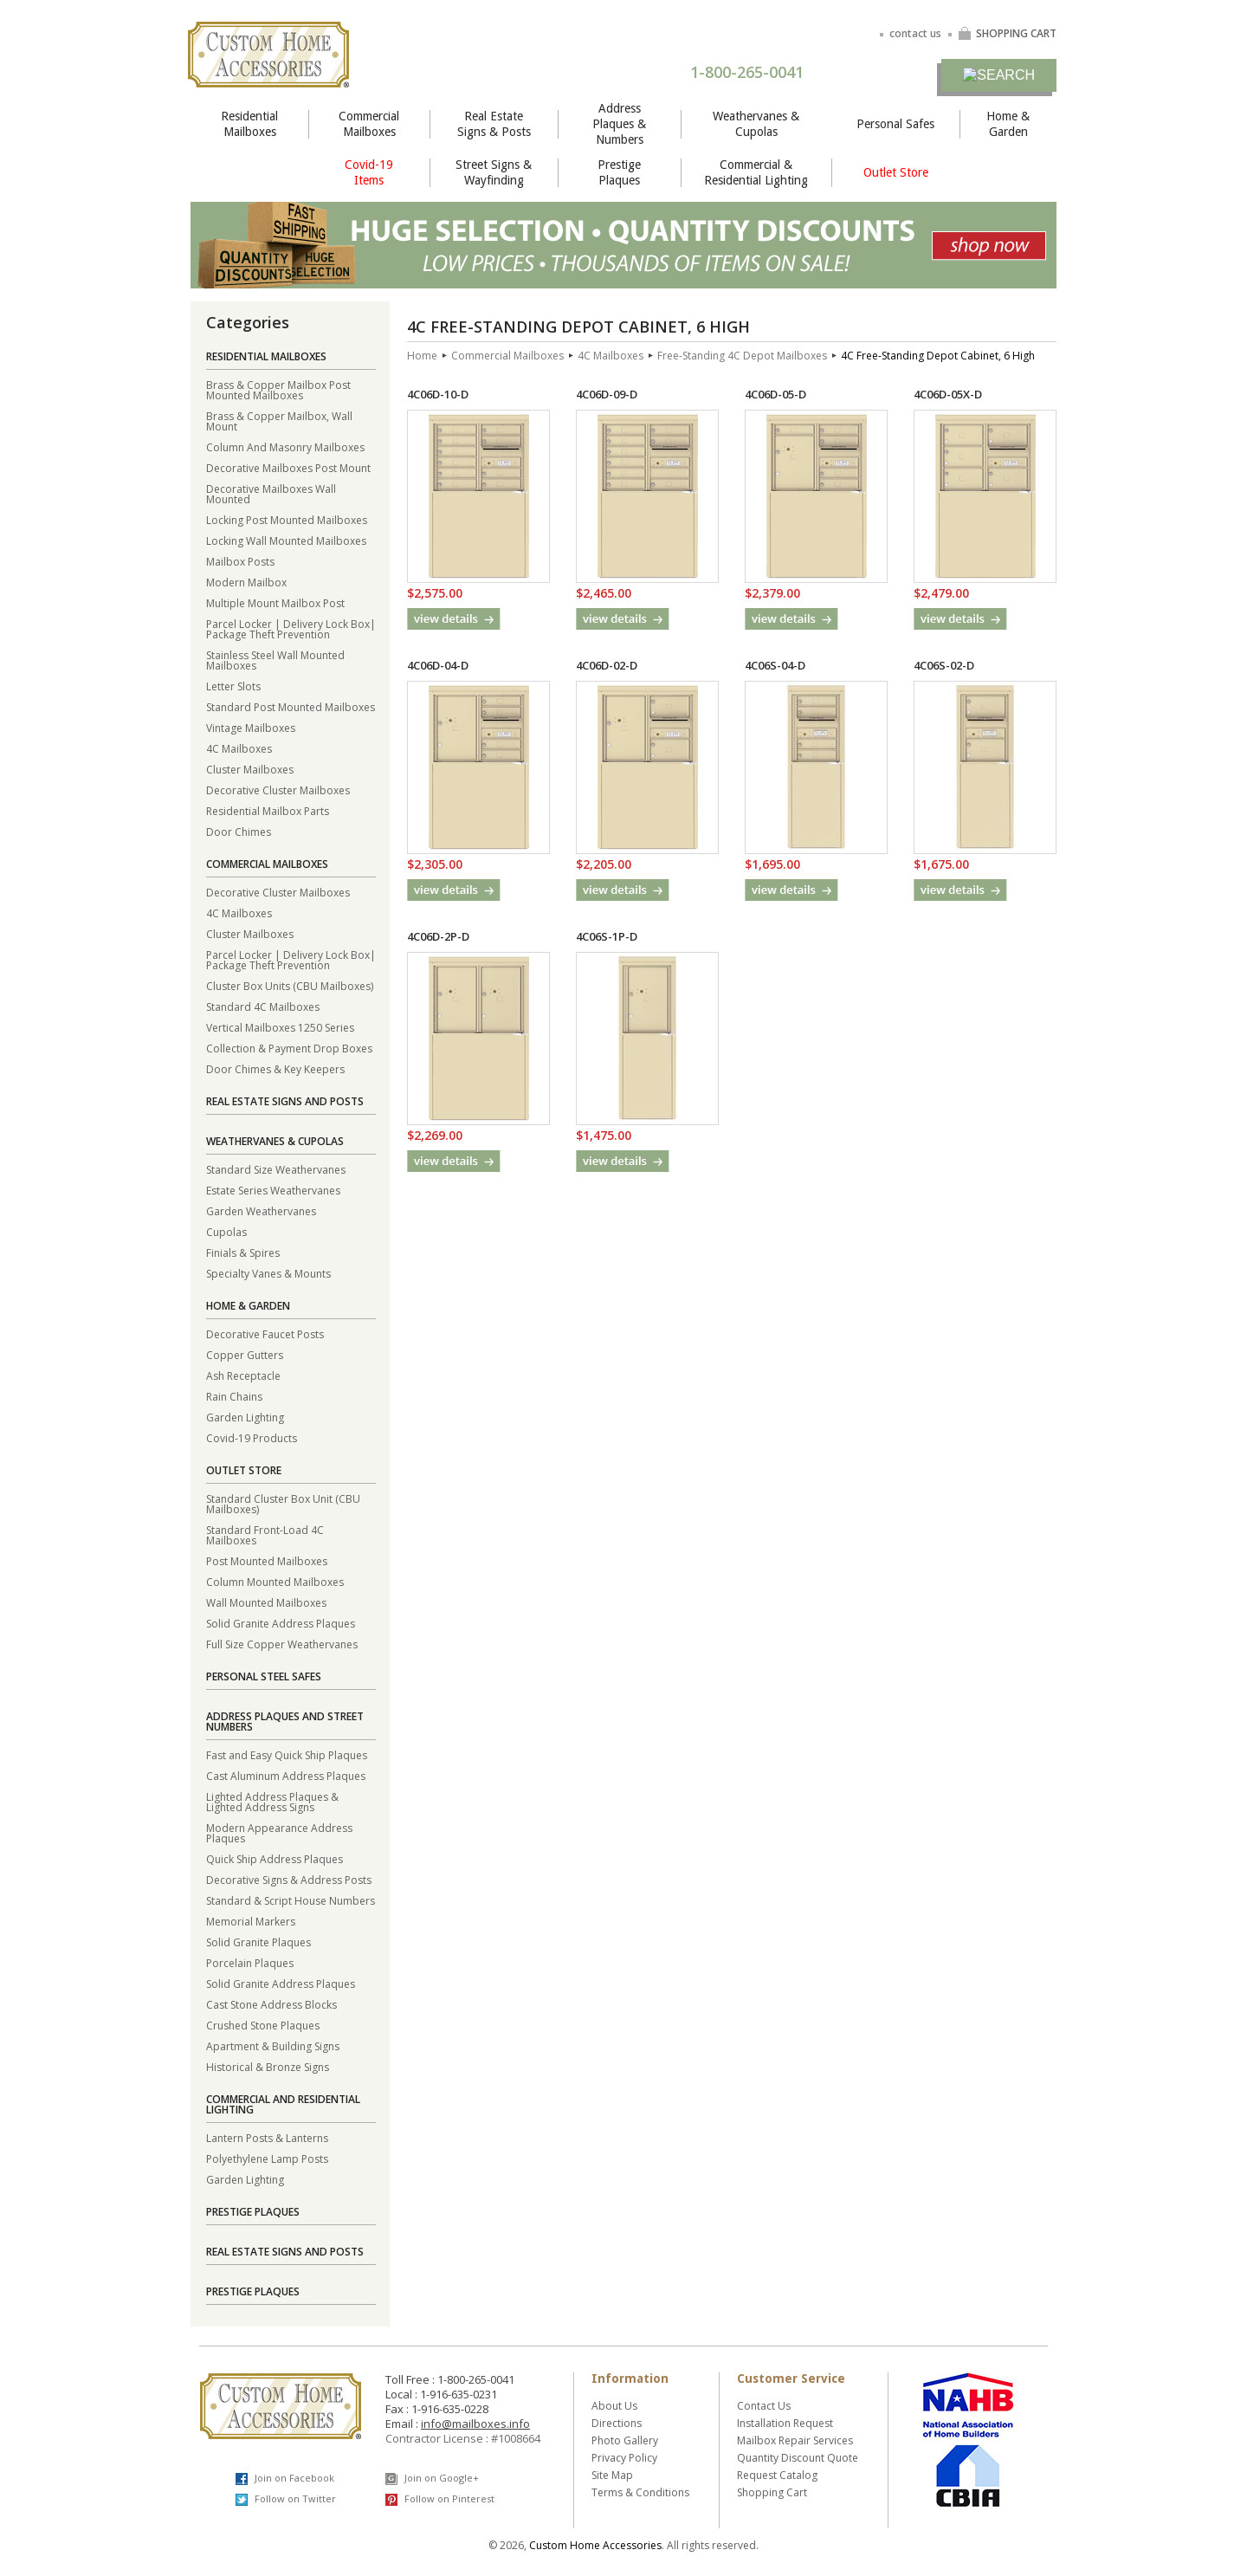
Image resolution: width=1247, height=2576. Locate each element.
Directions (616, 2423)
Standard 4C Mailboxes (263, 1006)
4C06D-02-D (606, 665)
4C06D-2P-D (438, 936)
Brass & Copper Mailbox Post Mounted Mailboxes (278, 389)
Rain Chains (234, 1395)
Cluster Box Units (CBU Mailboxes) (289, 985)
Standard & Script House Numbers (290, 1899)
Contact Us (764, 2405)
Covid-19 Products (251, 1437)
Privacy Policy (624, 2457)
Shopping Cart (772, 2492)
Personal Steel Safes (263, 1676)
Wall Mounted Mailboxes (266, 1601)
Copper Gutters (244, 1354)
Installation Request (785, 2423)
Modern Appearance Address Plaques (279, 1832)
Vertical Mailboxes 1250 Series (280, 1026)
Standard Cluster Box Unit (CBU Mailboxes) (283, 1503)
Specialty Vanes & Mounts (268, 1272)
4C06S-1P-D (606, 936)
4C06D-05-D (775, 394)
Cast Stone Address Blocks (271, 2003)
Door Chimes (238, 831)
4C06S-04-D (775, 665)
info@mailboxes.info (475, 2423)
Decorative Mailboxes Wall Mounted (271, 493)
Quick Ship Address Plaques (274, 1858)
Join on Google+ (432, 2478)
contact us (915, 33)
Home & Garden (1008, 124)
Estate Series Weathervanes (273, 1189)
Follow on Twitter (286, 2499)
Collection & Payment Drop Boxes (289, 1047)
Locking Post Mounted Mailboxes (286, 519)
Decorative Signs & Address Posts (289, 1879)
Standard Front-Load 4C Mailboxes (265, 1534)
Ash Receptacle (243, 1375)
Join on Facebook (285, 2478)
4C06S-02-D (944, 665)
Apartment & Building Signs (272, 2045)
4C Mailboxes (239, 747)
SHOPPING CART (1007, 33)
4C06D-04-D (437, 665)
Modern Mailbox (246, 581)
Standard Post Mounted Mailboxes (290, 706)
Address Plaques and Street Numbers (285, 1721)
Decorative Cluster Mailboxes (278, 789)
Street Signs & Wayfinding (494, 172)
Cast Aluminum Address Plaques (285, 1775)
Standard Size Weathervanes (276, 1168)
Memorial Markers (250, 1920)
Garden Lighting (245, 1416)
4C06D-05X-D (948, 394)
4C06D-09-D (606, 394)
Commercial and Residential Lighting (283, 2104)
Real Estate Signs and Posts (285, 1101)
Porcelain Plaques (250, 1962)
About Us (614, 2405)
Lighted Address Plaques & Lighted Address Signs (272, 1801)
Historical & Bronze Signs (267, 2066)
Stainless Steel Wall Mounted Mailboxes (275, 659)
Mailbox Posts (240, 560)
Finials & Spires (243, 1252)
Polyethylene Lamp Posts (267, 2158)
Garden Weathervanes (261, 1210)
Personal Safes (895, 124)
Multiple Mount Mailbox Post (275, 602)
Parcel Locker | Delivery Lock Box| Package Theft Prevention (291, 628)
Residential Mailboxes (249, 124)
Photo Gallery (624, 2440)
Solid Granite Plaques (258, 1941)
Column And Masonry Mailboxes (285, 446)
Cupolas (226, 1231)
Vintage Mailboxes (250, 727)
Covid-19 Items (369, 172)
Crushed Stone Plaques (263, 2024)
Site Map (612, 2475)
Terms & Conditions (640, 2492)
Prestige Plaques (619, 172)
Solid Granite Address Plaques (280, 1622)
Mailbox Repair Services (795, 2440)
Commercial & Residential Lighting (756, 172)
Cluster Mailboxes (250, 768)
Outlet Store (895, 172)
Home (422, 355)
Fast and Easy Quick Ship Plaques (286, 1754)
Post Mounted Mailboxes (266, 1560)
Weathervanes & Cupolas (756, 124)
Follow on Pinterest (439, 2499)
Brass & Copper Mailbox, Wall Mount (279, 420)
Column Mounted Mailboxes (275, 1581)
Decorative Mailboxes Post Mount (288, 467)
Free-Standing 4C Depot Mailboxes (742, 355)
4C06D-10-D (437, 394)
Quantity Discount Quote (797, 2457)
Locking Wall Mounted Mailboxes (286, 540)
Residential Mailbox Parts (267, 810)
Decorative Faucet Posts (265, 1333)
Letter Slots (233, 685)
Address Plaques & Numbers (619, 123)
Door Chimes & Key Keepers (275, 1068)
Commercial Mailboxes (369, 124)
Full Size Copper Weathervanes (282, 1643)
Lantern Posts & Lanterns (267, 2137)
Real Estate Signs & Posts (494, 124)
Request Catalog (777, 2475)
